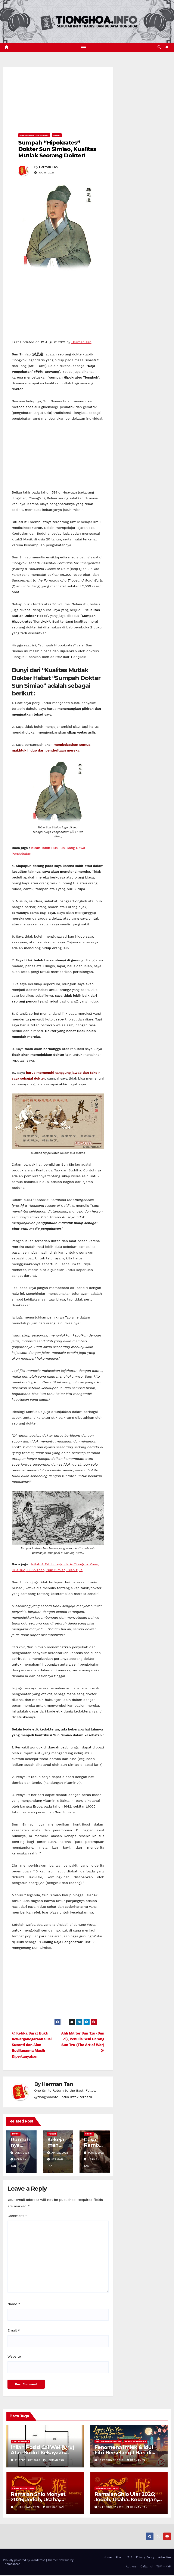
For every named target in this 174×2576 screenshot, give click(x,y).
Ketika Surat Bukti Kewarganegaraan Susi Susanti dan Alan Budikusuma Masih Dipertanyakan (32, 2045)
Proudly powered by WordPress (24, 2560)
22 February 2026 (28, 2461)
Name (13, 2304)
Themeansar (11, 2564)
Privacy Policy (145, 2557)
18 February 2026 (28, 2507)
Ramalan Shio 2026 (23, 2489)
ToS (129, 2557)
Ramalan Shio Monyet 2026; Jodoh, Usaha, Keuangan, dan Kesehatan (44, 2499)
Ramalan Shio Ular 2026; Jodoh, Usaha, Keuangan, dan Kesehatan (126, 2499)
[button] (159, 48)
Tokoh (56, 135)
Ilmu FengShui (20, 2442)
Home (108, 2557)
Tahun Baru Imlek (135, 2442)
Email (13, 2331)
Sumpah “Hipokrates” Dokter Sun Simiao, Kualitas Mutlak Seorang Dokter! (57, 149)
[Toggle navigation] (83, 47)
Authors (131, 2567)
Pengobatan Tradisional (34, 135)
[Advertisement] (58, 97)
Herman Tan (48, 167)
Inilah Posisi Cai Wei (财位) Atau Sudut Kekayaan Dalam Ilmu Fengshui (42, 2453)
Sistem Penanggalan (108, 2442)
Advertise (164, 2557)
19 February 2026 (112, 2461)
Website (14, 2357)
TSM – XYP (163, 2567)
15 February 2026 (112, 2507)
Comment (17, 2216)
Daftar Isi (146, 2567)
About (119, 2557)
